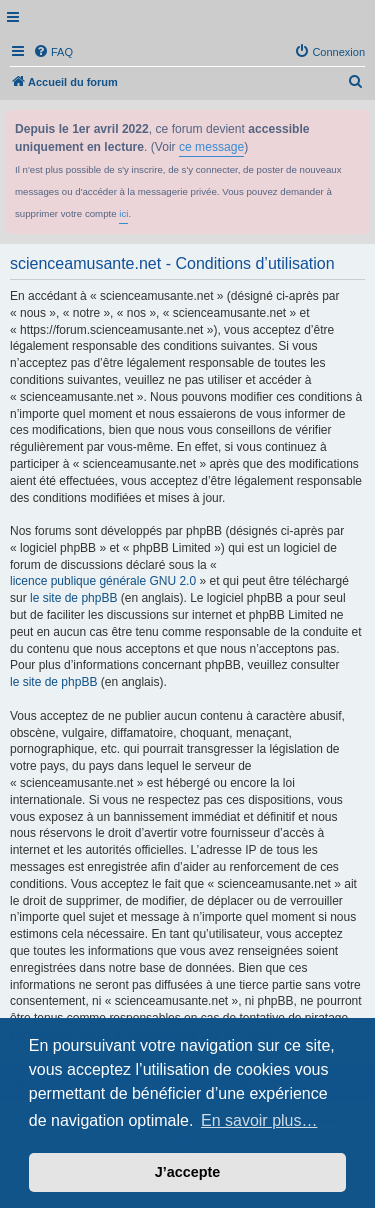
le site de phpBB (73, 598)
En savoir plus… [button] (259, 1120)
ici (123, 213)
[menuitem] (53, 52)
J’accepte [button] (188, 1172)
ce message (211, 147)
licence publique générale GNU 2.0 (103, 581)
